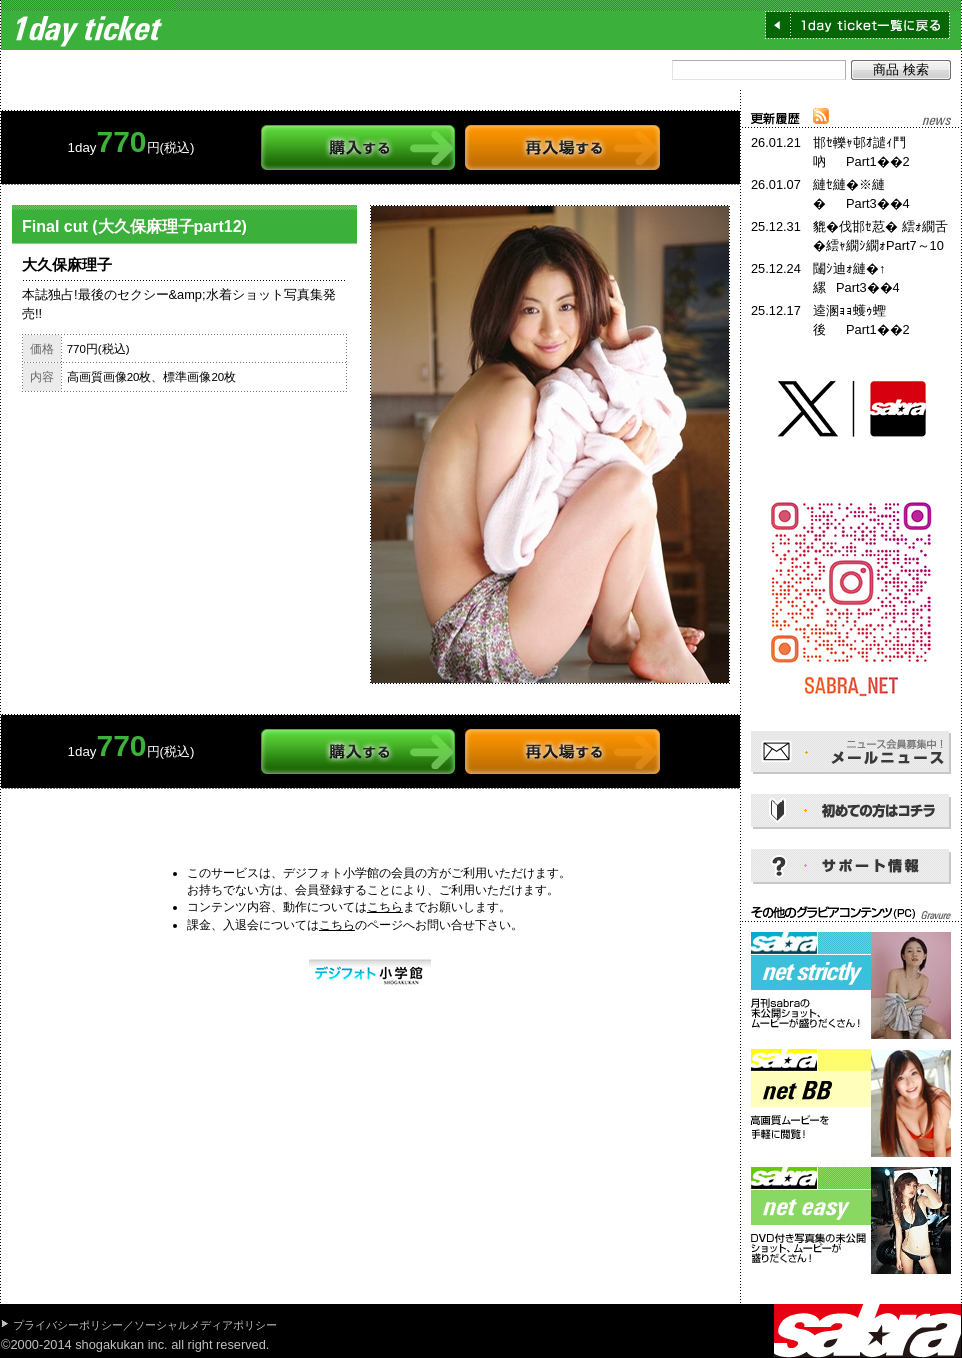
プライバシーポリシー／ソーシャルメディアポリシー (145, 1325)
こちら (385, 907)
